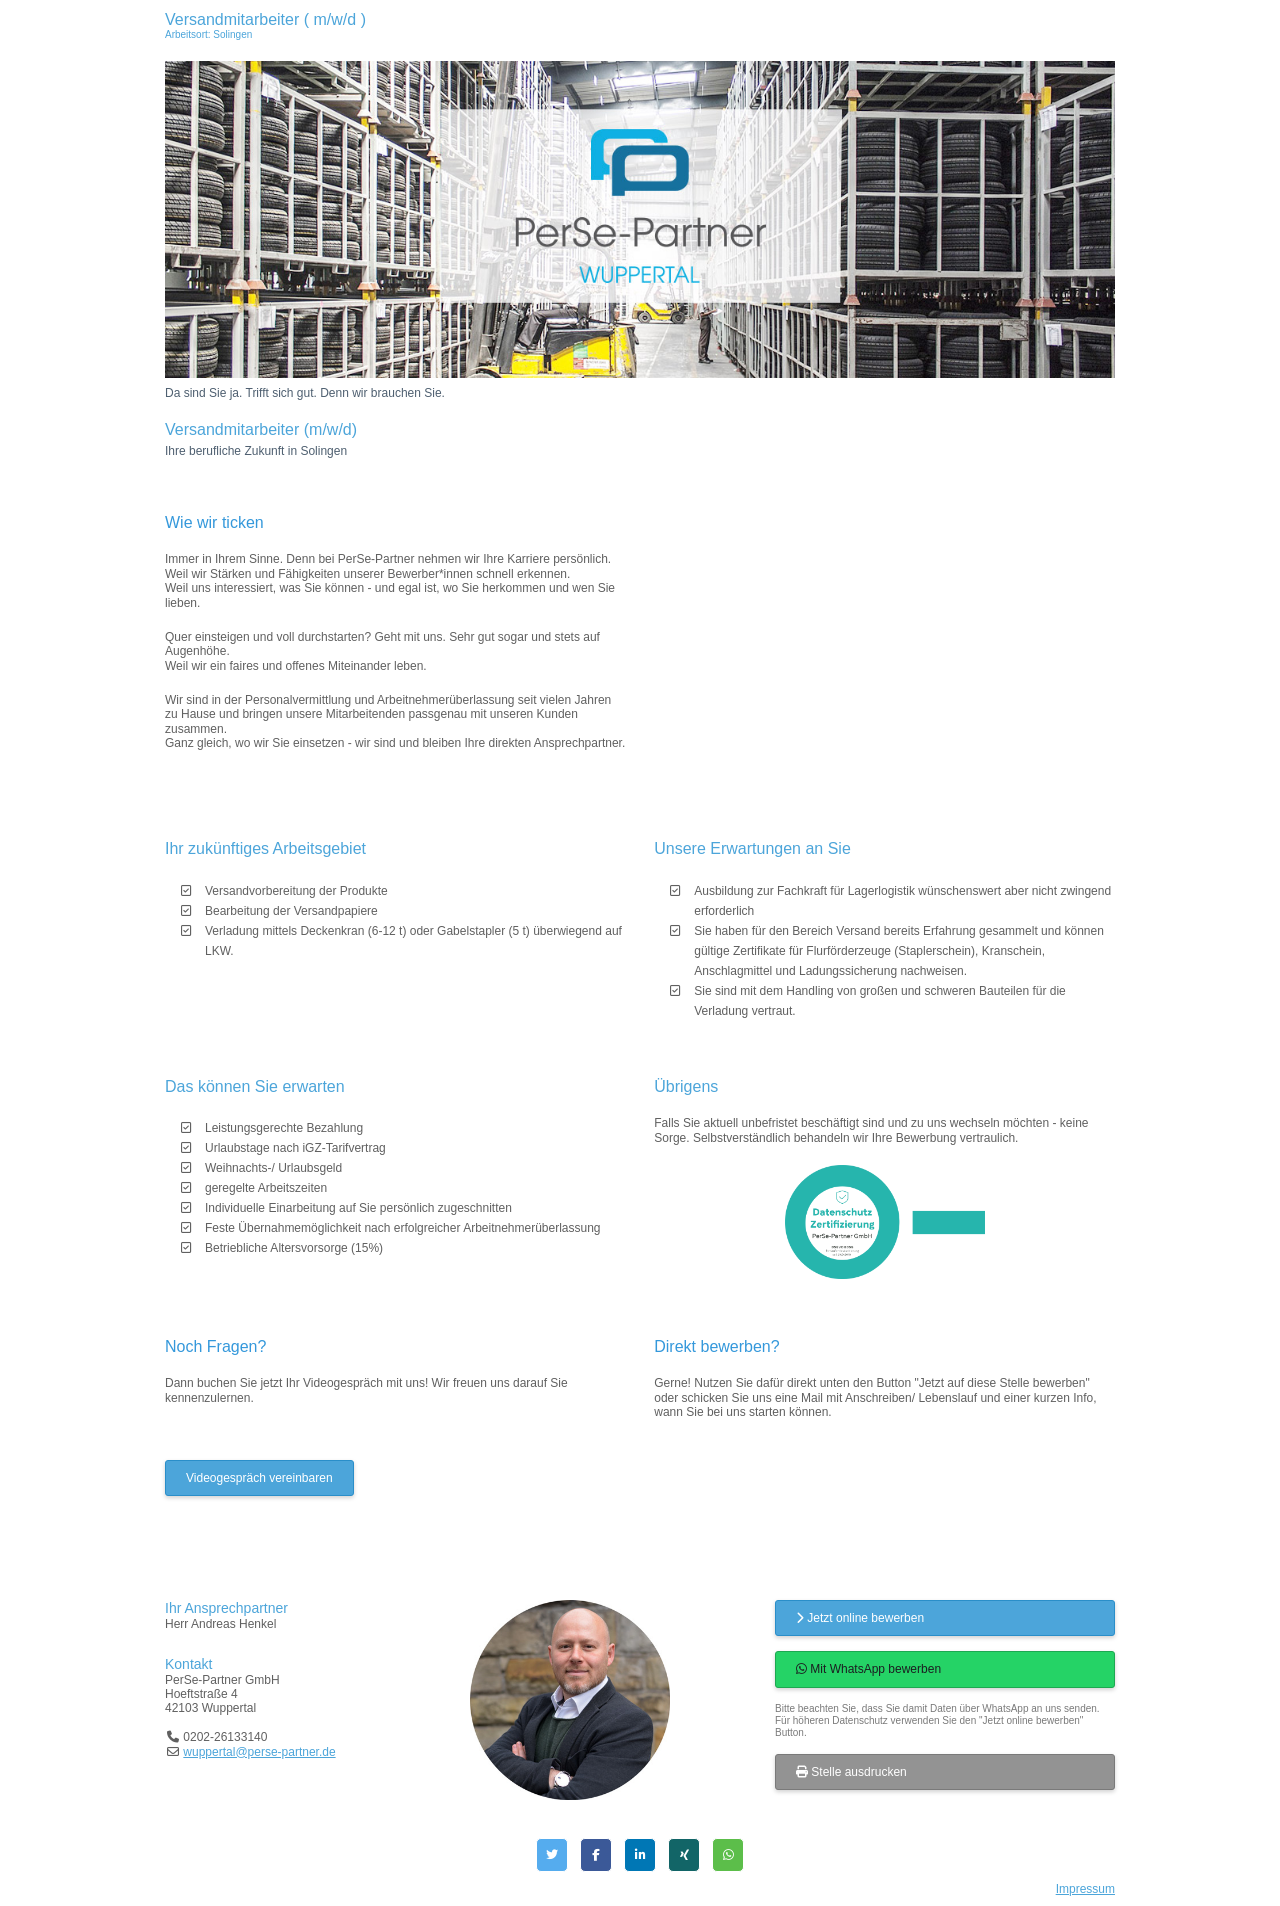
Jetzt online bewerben (860, 1618)
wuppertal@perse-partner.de (259, 1752)
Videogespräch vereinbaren (259, 1478)
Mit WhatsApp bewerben (868, 1669)
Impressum (1085, 1889)
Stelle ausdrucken (851, 1772)
